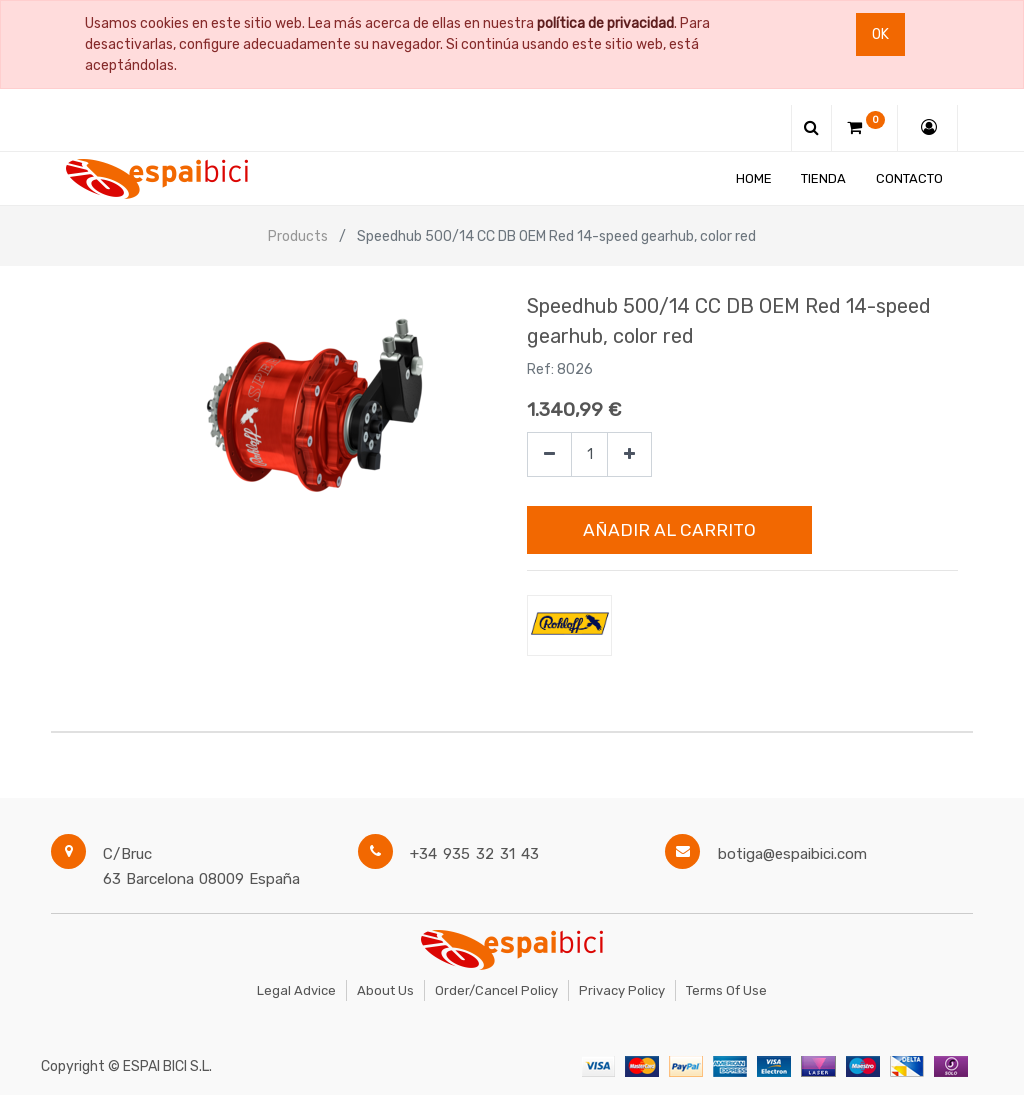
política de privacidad (605, 23)
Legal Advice (296, 990)
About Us (385, 990)
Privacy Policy (622, 990)
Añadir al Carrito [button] (669, 530)
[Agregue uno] (629, 454)
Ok (880, 34)
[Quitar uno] (549, 454)
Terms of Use (726, 990)
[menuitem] (754, 178)
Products (298, 236)
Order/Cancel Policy (496, 990)
